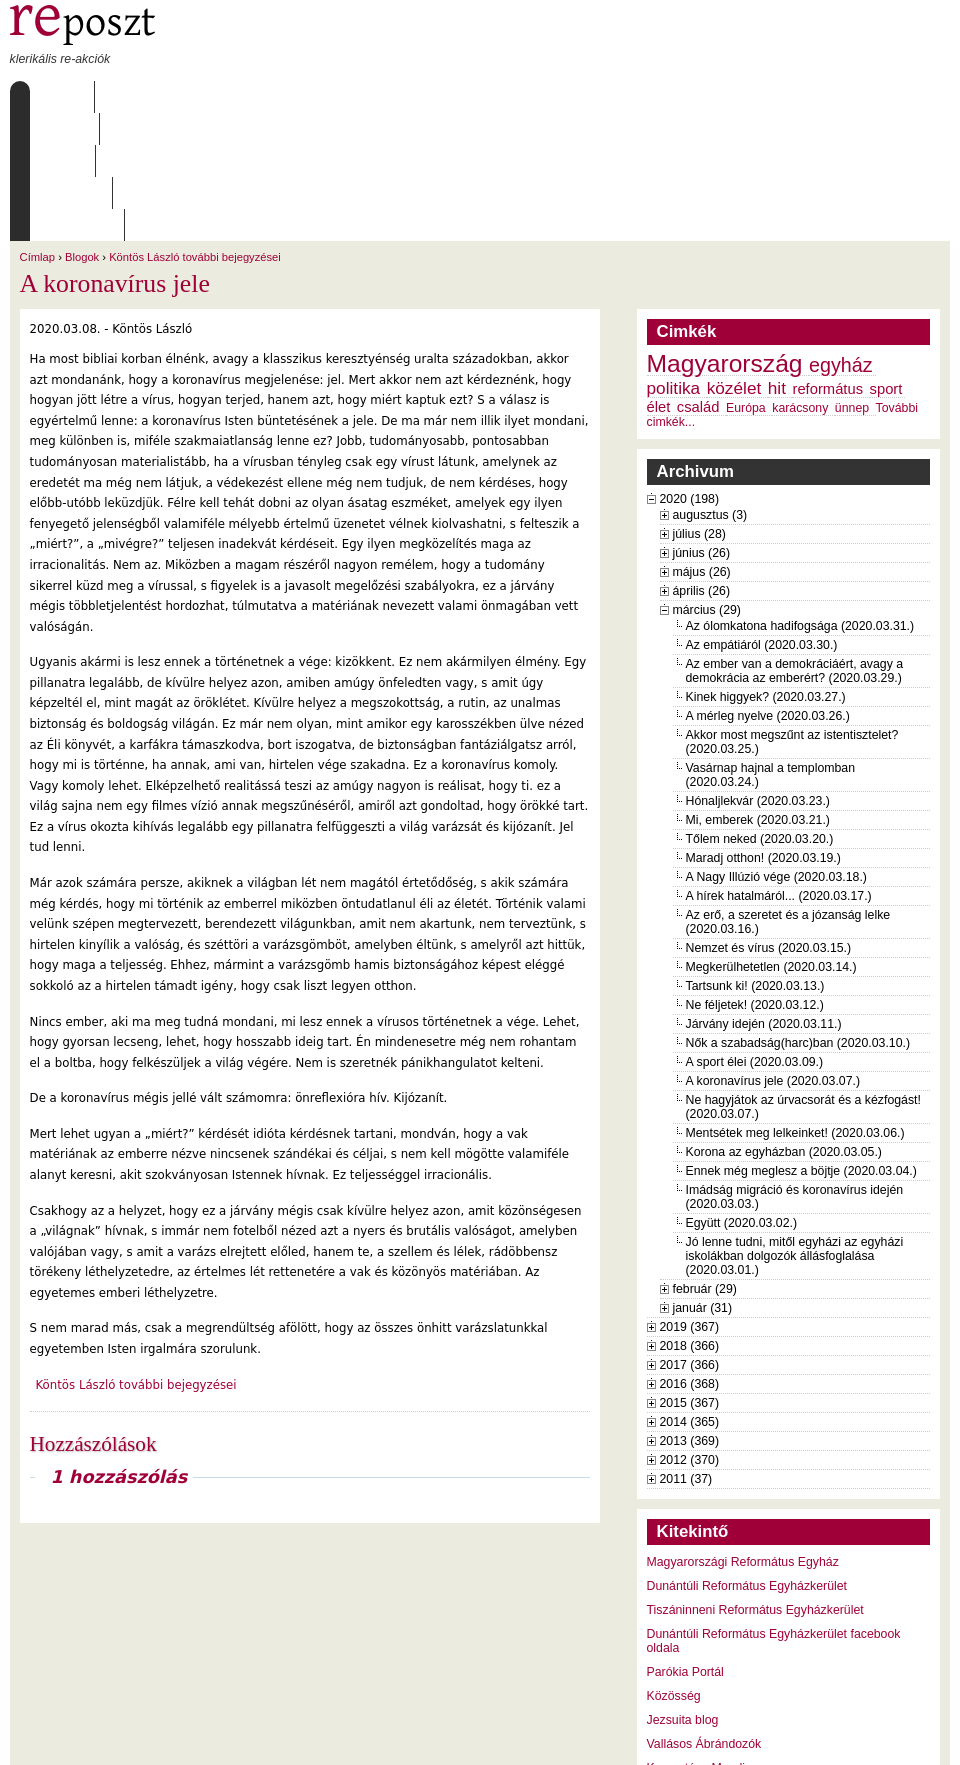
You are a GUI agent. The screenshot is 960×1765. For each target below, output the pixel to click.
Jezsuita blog (683, 1592)
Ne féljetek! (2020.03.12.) (755, 877)
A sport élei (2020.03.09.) (755, 934)
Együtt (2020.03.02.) (742, 1095)
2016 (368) (690, 1256)
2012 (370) (690, 1332)
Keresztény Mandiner (705, 1640)
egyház (841, 237)
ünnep (852, 280)
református (827, 261)
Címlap (57, 97)
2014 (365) (690, 1294)
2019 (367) (690, 1199)
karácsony (800, 280)
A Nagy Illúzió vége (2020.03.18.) (776, 749)
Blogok (82, 129)
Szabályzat (398, 97)
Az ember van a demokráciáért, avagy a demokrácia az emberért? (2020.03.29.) (795, 543)
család (698, 279)
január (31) (703, 1180)
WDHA (913, 1737)
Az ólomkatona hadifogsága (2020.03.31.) (800, 498)
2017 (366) (690, 1237)
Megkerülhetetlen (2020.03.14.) (771, 839)
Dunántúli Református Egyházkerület (747, 1458)
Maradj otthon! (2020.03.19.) (763, 730)
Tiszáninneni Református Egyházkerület (755, 1482)
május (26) (702, 444)
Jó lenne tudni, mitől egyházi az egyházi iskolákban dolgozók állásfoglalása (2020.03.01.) (795, 1128)
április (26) (701, 463)
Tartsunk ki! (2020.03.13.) (755, 858)
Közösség (674, 1568)
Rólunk (135, 97)
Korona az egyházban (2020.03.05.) (784, 1024)
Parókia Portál (685, 1544)
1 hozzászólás (118, 1349)
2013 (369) (690, 1313)
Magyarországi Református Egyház (743, 1434)
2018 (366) (690, 1218)
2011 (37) (686, 1351)
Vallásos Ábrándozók (704, 1616)
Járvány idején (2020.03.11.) (764, 896)
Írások (214, 97)
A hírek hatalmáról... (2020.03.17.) (779, 768)
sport (886, 261)
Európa (746, 280)
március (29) (707, 482)
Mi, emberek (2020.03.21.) (758, 692)
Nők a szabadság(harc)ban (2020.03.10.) (798, 915)
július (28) (699, 406)
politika (674, 260)
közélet (734, 260)
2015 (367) (690, 1275)
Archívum (299, 97)
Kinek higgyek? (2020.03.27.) (766, 569)
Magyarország (725, 235)
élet (659, 279)
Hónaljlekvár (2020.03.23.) (758, 673)
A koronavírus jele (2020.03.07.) (773, 953)
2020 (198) (690, 371)
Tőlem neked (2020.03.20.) (760, 711)
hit (777, 260)
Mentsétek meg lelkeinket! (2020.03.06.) (795, 1005)
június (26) (702, 425)
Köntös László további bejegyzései (195, 129)
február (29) (705, 1161)
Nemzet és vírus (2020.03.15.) (769, 820)
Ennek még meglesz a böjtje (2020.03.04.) (801, 1043)
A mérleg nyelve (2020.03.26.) (768, 588)
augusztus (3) (710, 387)
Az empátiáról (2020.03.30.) (762, 517)
